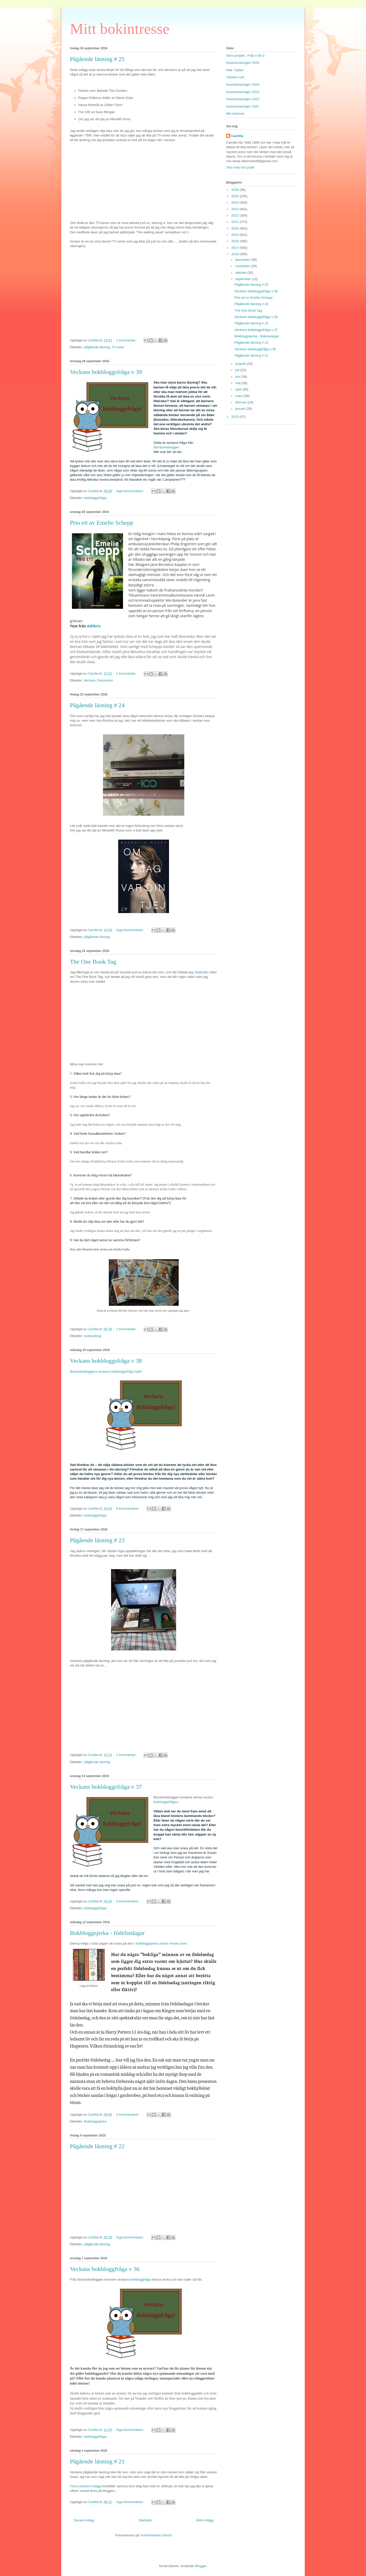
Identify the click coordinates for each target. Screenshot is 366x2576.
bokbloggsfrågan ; (167, 1802)
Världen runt (235, 77)
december (243, 260)
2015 (235, 417)
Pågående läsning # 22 (97, 2146)
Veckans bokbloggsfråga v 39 (106, 372)
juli (237, 370)
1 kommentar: (126, 340)
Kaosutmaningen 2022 (242, 99)
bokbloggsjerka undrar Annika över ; (162, 1943)
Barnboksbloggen (166, 447)
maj (238, 383)
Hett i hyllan (234, 70)
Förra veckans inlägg (85, 2486)
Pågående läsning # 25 (97, 59)
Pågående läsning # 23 (97, 1540)
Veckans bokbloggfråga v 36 (105, 2269)
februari (241, 402)
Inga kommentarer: (130, 491)
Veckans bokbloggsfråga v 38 (106, 1360)
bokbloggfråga (141, 2279)
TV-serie (118, 347)
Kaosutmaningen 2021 (242, 106)
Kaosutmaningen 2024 (242, 84)
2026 (235, 190)
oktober (241, 273)
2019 (235, 235)
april (238, 389)
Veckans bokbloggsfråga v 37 (106, 1786)
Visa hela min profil (240, 167)
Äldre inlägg (205, 2520)
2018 (235, 241)
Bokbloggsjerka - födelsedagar (107, 1933)
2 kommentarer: (128, 2114)
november (243, 266)
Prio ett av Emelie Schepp (101, 522)
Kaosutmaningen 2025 (242, 63)
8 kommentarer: (128, 1901)
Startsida (145, 2520)
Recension (105, 680)
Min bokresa (235, 113)
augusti (241, 364)
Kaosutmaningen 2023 (242, 92)
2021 (235, 222)
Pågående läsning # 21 (97, 2461)
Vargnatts (201, 972)
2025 (235, 196)
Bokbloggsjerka (95, 2121)
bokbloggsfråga (95, 498)
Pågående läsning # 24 (97, 705)
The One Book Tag (93, 961)
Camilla (237, 136)
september (243, 279)
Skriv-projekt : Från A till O (245, 55)
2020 (235, 228)
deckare (90, 680)
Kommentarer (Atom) (156, 2535)
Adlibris (93, 626)
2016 (235, 254)
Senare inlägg (84, 2520)
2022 (235, 215)
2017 (235, 248)
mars (239, 396)
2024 (235, 202)
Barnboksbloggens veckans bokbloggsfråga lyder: (106, 1371)
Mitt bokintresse (120, 28)
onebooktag (92, 1336)
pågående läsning (97, 347)
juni (238, 376)
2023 (235, 209)
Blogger (200, 2566)
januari (240, 409)
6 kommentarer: (128, 1508)
